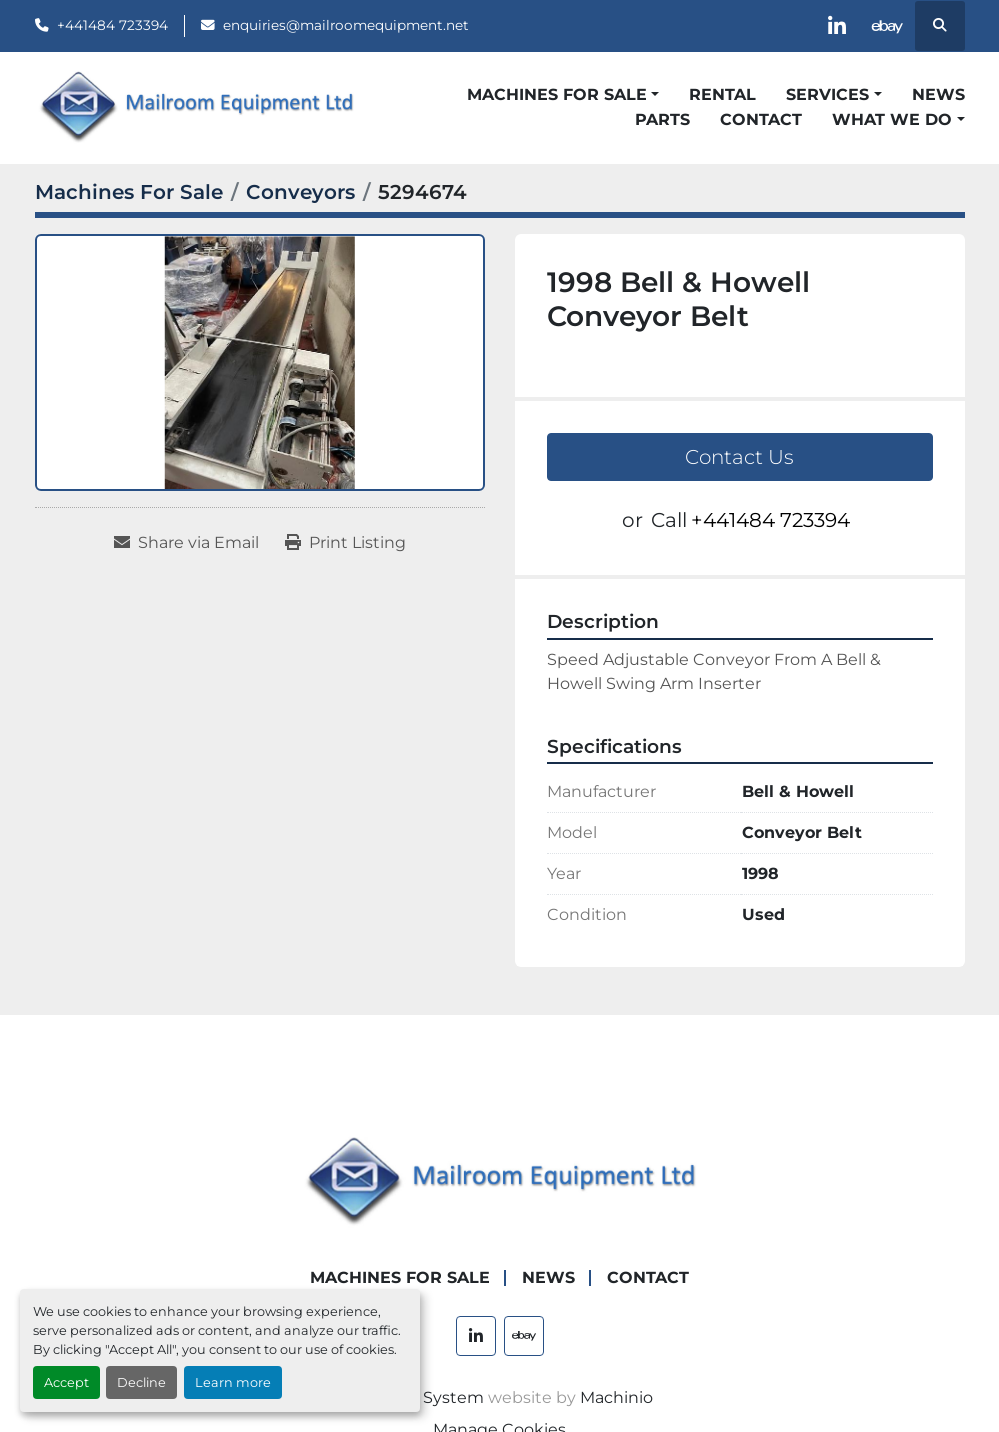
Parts (662, 119)
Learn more (233, 1382)
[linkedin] (837, 26)
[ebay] (888, 26)
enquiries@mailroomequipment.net (346, 25)
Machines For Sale (557, 94)
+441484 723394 (112, 25)
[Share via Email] (186, 543)
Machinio (616, 1397)
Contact (761, 119)
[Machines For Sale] (129, 192)
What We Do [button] (892, 119)
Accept (66, 1382)
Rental (722, 94)
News (938, 94)
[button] (563, 95)
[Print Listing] (345, 543)
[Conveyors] (300, 192)
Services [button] (827, 94)
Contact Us (739, 457)
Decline (141, 1382)
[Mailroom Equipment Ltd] (500, 1181)
